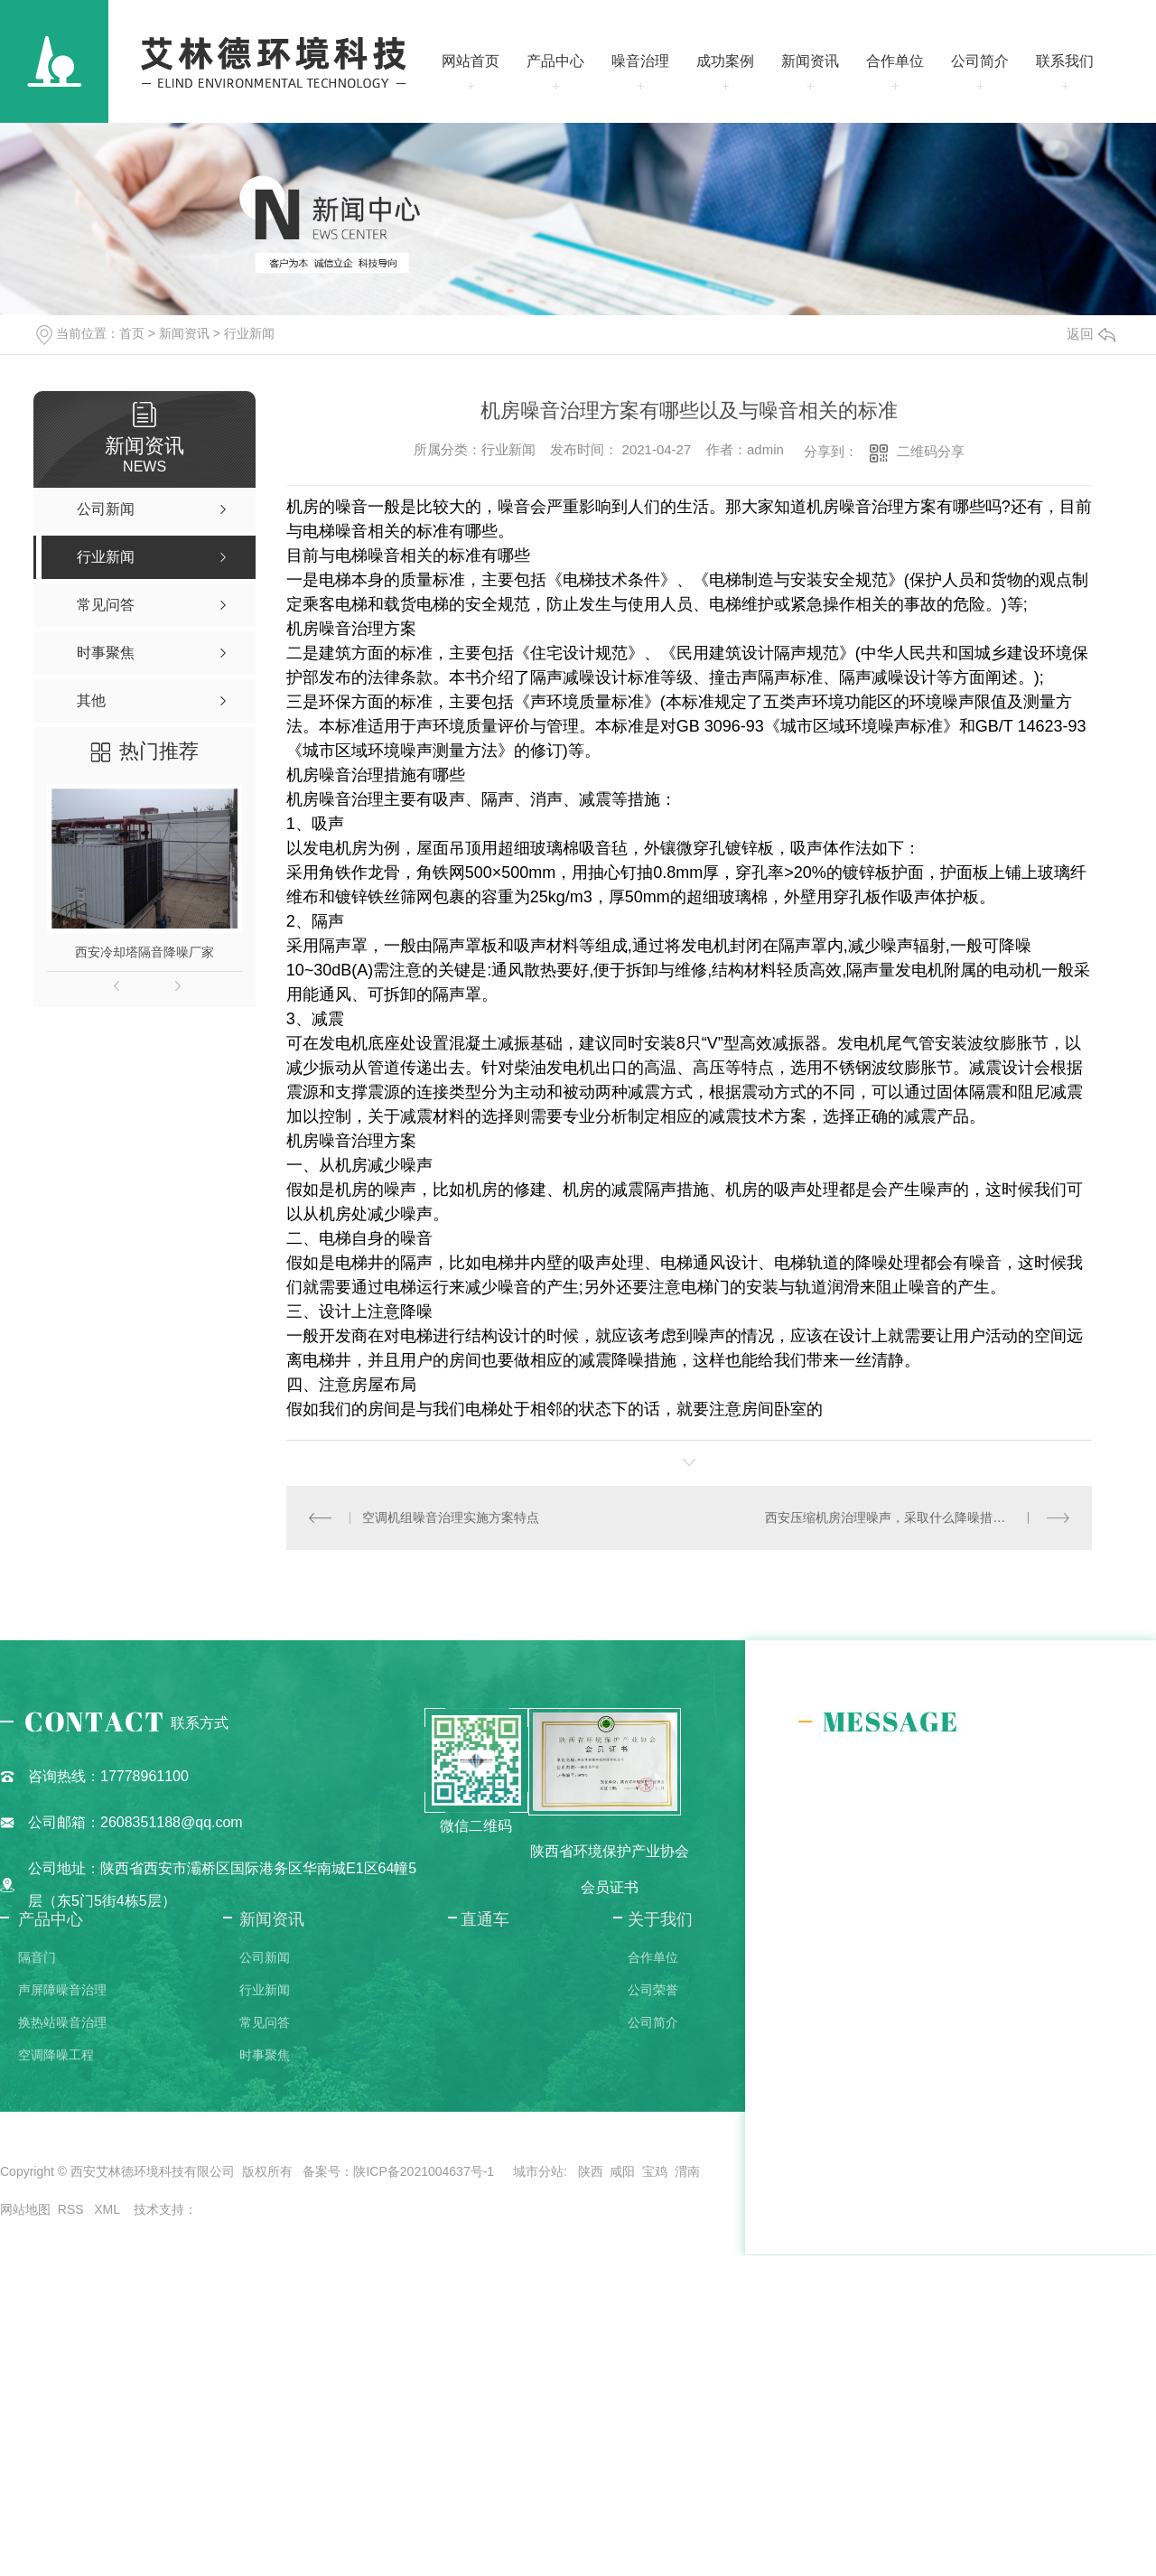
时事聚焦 (264, 2055)
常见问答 (264, 2022)
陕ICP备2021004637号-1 (423, 2171)
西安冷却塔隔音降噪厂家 (144, 952)
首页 (131, 333)
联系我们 (1065, 61)
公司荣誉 (653, 1990)
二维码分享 (931, 451)
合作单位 (895, 61)
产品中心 (555, 61)
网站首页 (470, 61)
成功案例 (725, 61)
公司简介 (980, 61)
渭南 (687, 2171)
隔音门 (37, 1957)
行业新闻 (249, 333)
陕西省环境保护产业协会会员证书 (609, 1869)
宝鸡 (654, 2171)
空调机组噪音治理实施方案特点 (450, 1517)
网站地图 (25, 2209)
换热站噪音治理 (62, 2022)
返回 (1091, 333)
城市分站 (538, 2171)
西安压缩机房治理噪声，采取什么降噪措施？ (891, 1517)
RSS (73, 2209)
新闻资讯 (810, 61)
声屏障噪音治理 (62, 1990)
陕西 (590, 2171)
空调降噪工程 (56, 2055)
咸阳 (622, 2171)
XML (108, 2209)
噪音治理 (640, 61)
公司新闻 (264, 1957)
